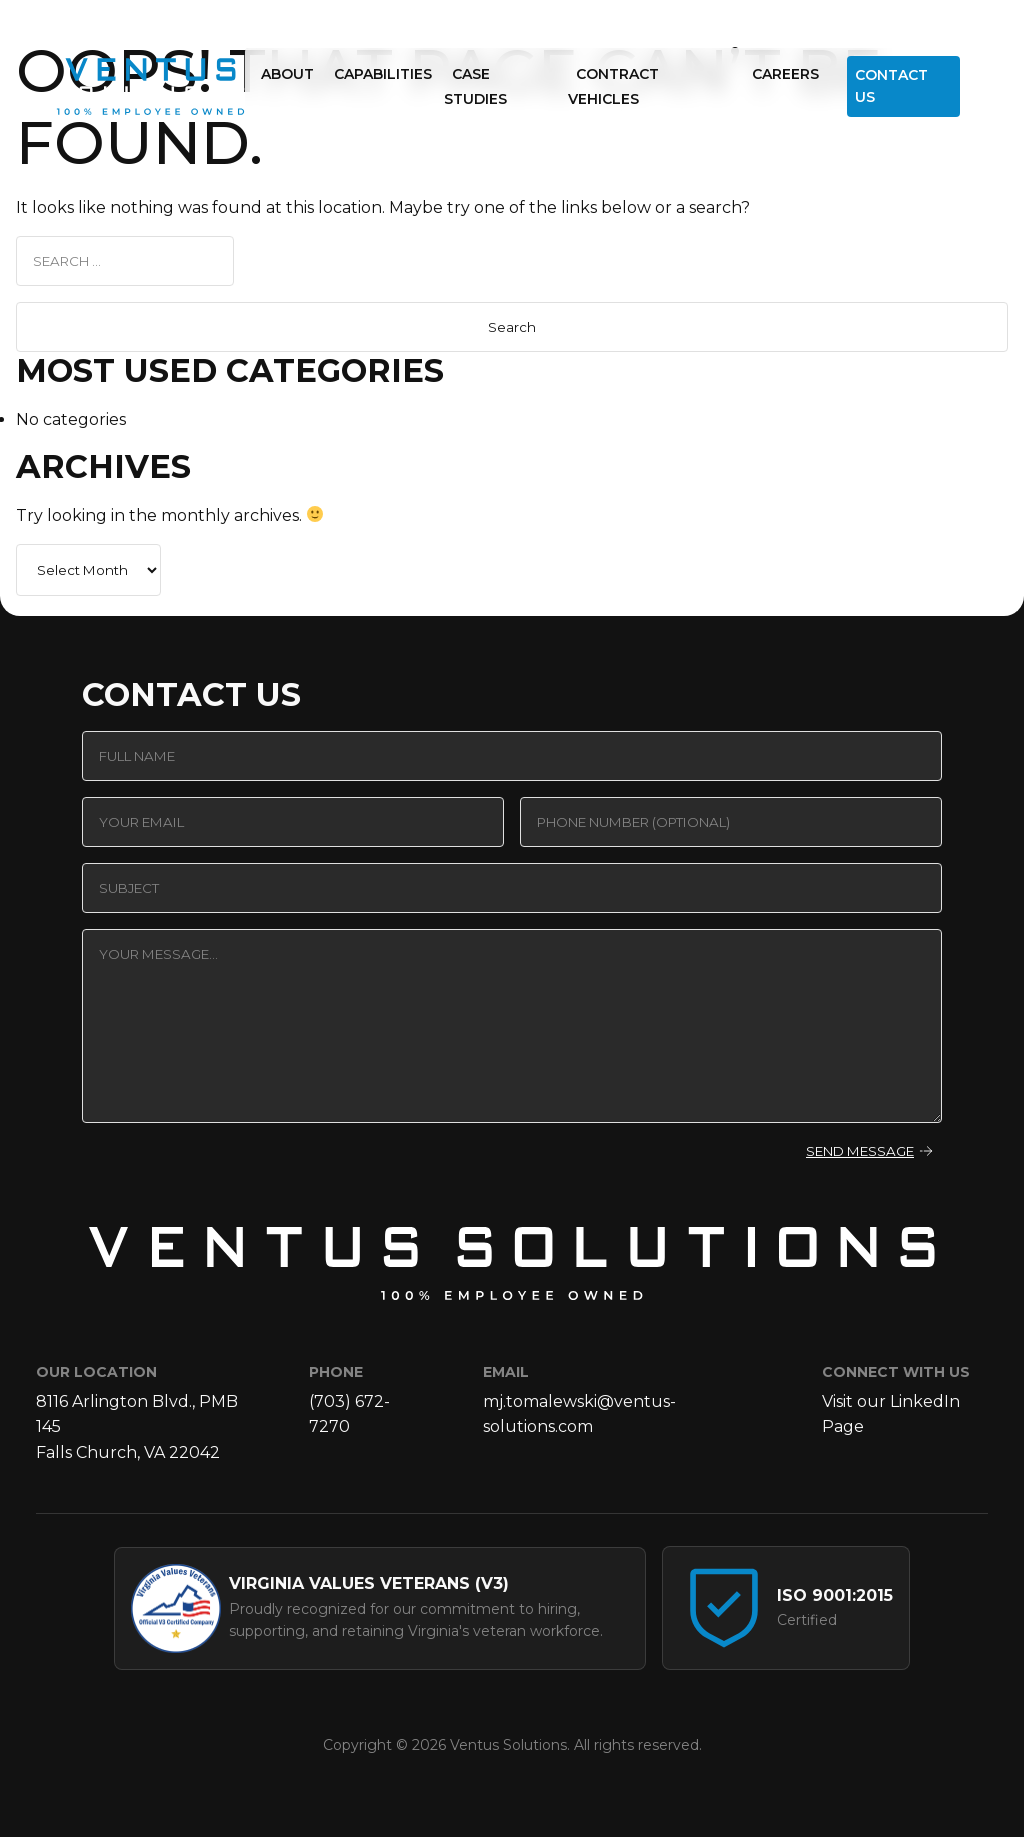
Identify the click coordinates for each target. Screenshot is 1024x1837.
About (287, 74)
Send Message (860, 1151)
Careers (785, 74)
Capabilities (383, 74)
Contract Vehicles (613, 87)
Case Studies (475, 87)
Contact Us (891, 86)
